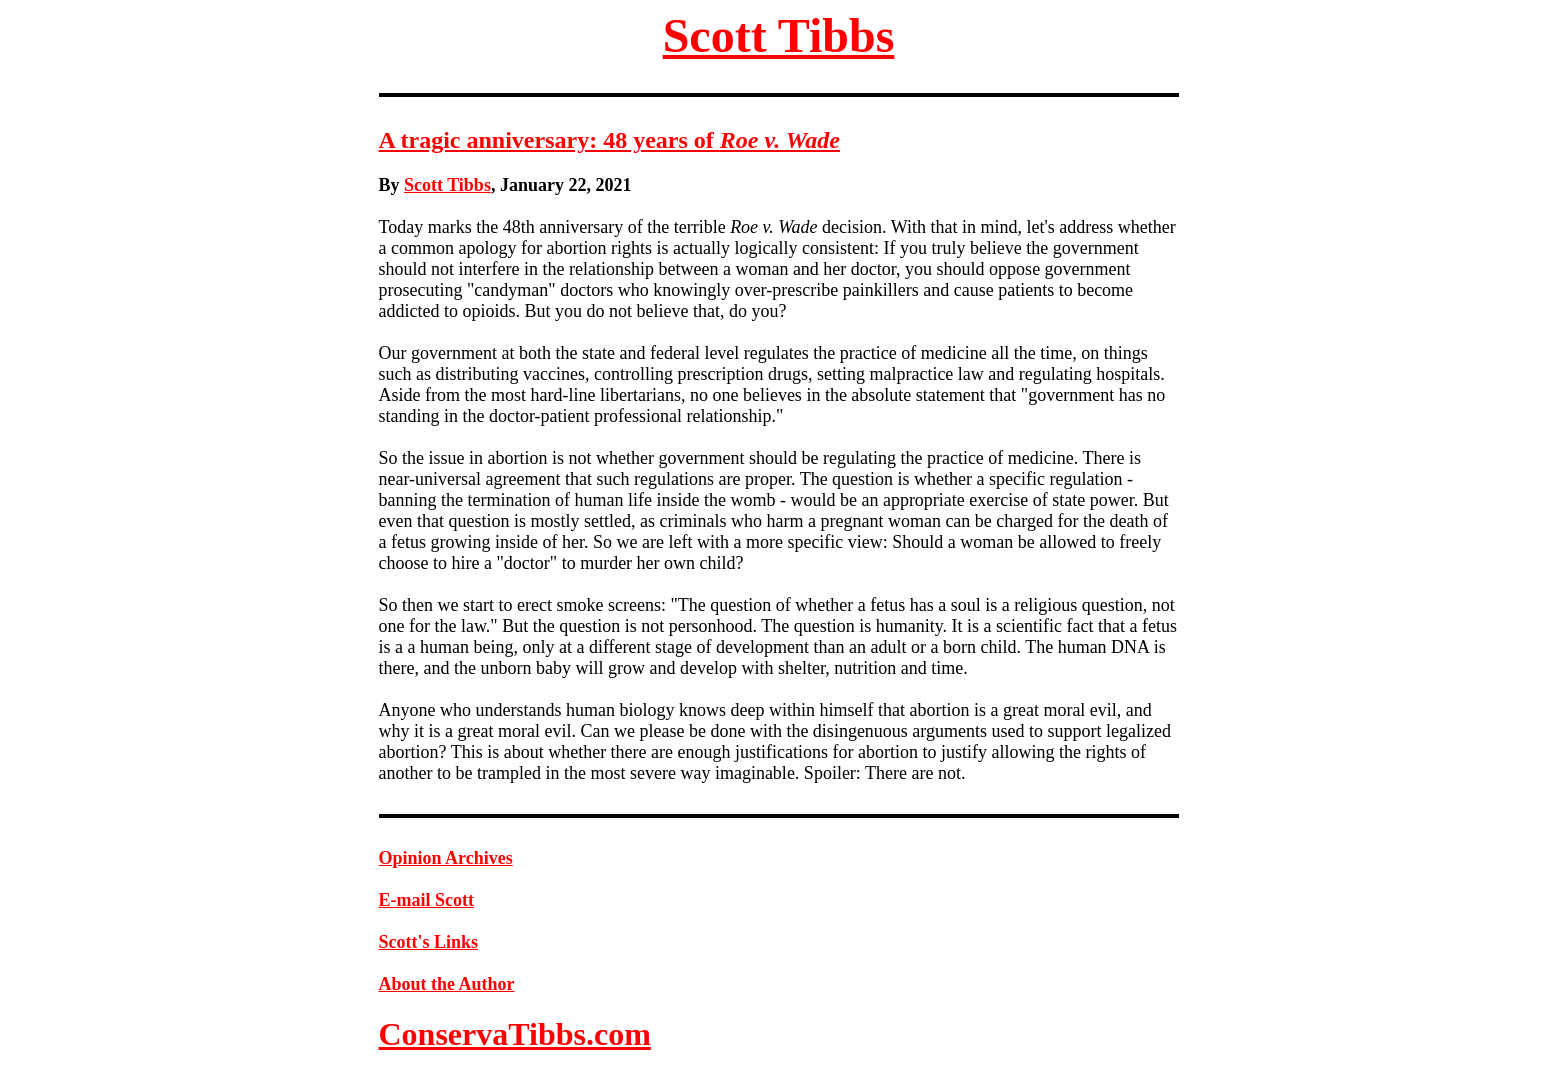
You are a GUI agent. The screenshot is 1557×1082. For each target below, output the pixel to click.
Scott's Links (429, 942)
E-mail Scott (426, 900)
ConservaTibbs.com (515, 1034)
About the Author (447, 984)
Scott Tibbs (779, 35)
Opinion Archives (446, 858)
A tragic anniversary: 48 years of (609, 140)
